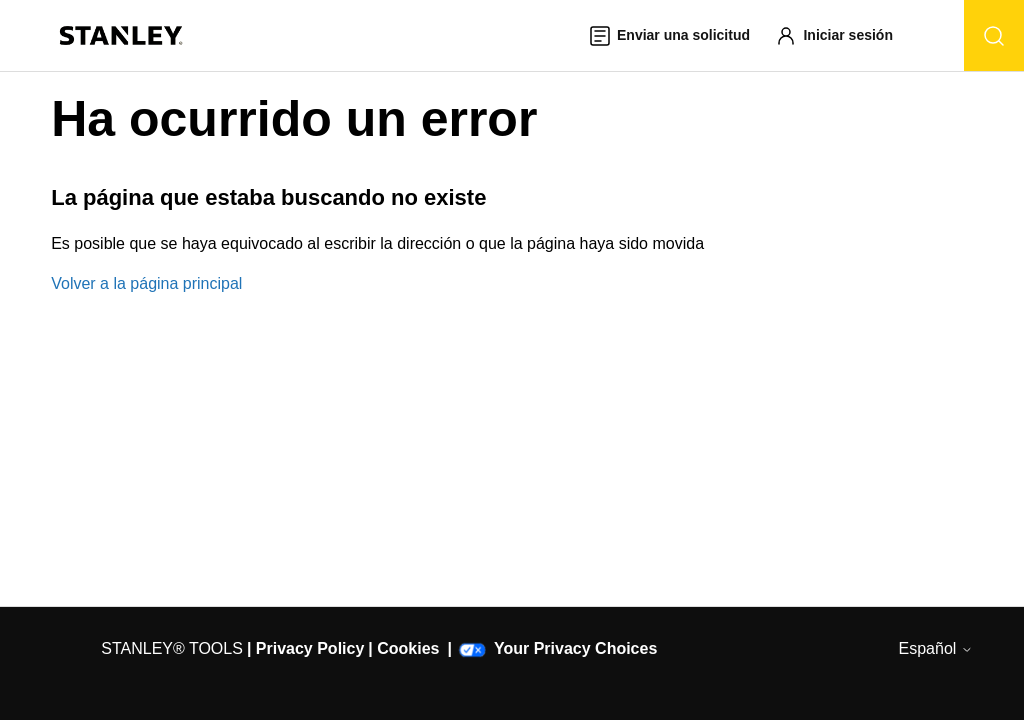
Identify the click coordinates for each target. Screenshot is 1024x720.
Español (936, 648)
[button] (843, 35)
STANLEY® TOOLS (172, 648)
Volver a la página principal (146, 283)
